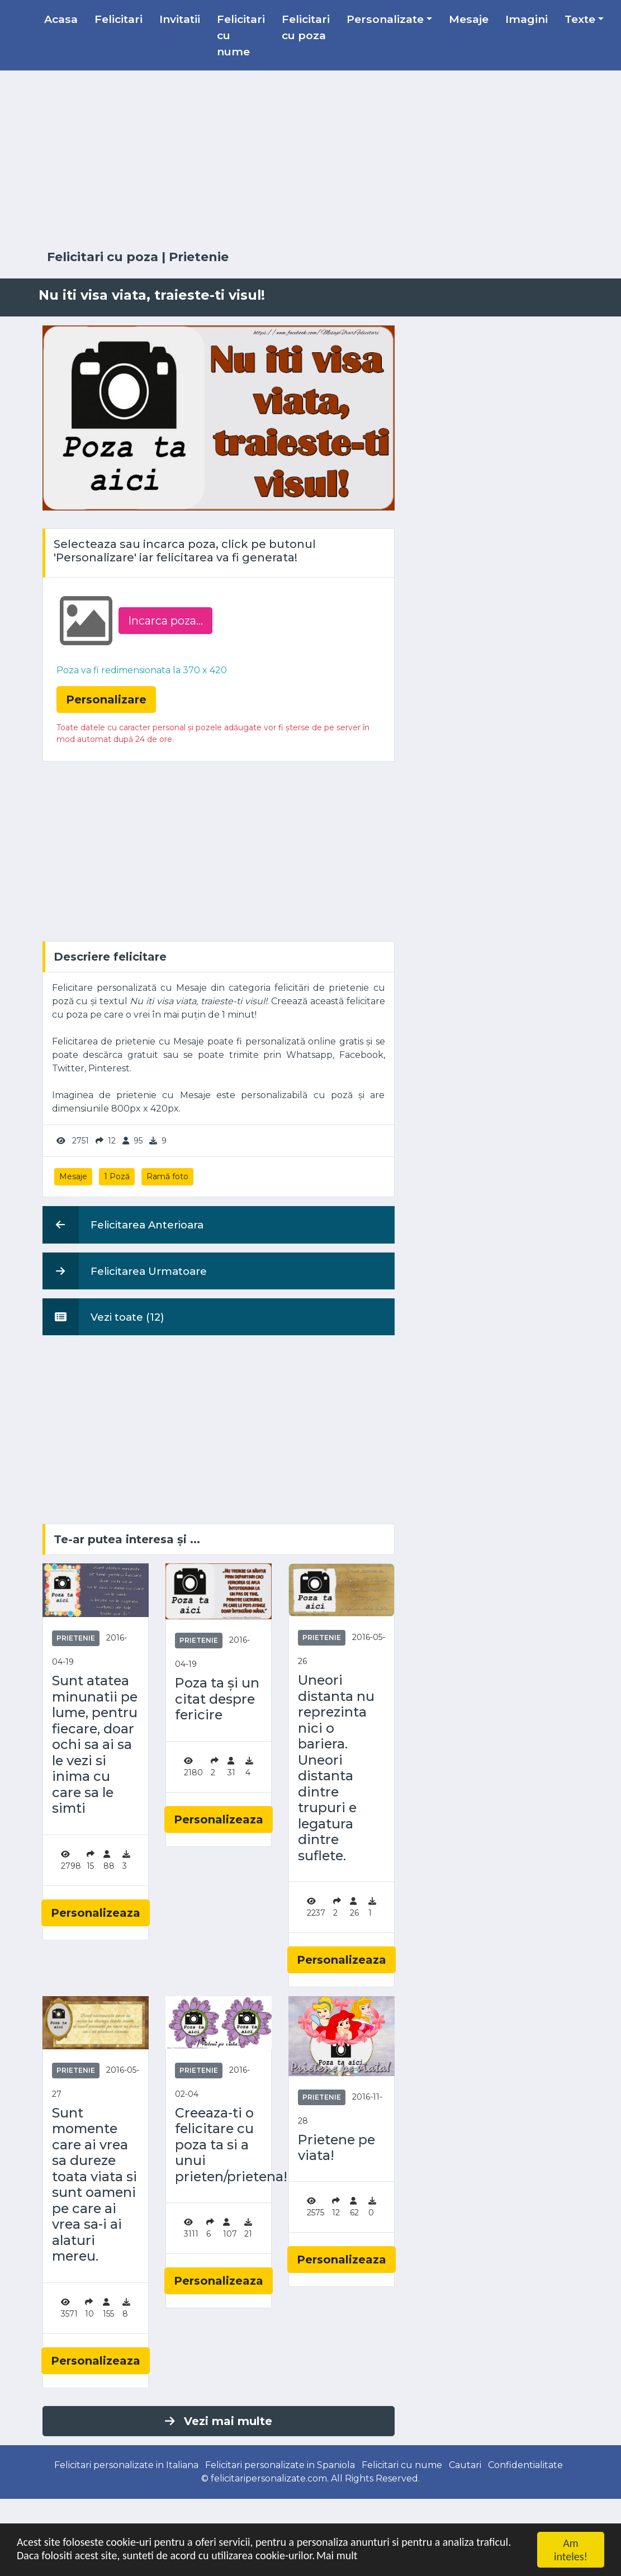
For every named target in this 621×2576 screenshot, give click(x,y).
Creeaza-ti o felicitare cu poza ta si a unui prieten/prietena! (218, 2145)
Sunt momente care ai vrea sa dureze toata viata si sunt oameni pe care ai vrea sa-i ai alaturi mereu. (94, 2184)
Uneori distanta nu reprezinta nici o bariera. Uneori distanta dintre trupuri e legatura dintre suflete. (336, 1767)
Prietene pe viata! (336, 2147)
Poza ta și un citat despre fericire (217, 1699)
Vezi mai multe (218, 2421)
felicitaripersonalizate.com (269, 2478)
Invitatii (179, 19)
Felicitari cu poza (306, 27)
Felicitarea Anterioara (122, 1224)
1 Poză (117, 1176)
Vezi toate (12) (103, 1316)
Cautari (465, 2465)
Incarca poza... (165, 620)
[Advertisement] (310, 160)
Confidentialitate (525, 2465)
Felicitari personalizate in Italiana (126, 2465)
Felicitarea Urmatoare (124, 1270)
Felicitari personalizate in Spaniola (280, 2465)
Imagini (526, 19)
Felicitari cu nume (241, 35)
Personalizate (385, 19)
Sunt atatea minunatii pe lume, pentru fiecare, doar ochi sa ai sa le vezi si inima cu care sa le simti (95, 1744)
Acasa (61, 19)
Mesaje (469, 19)
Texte (580, 19)
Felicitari (118, 19)
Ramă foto (167, 1176)
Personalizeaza (95, 1913)
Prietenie (199, 256)
